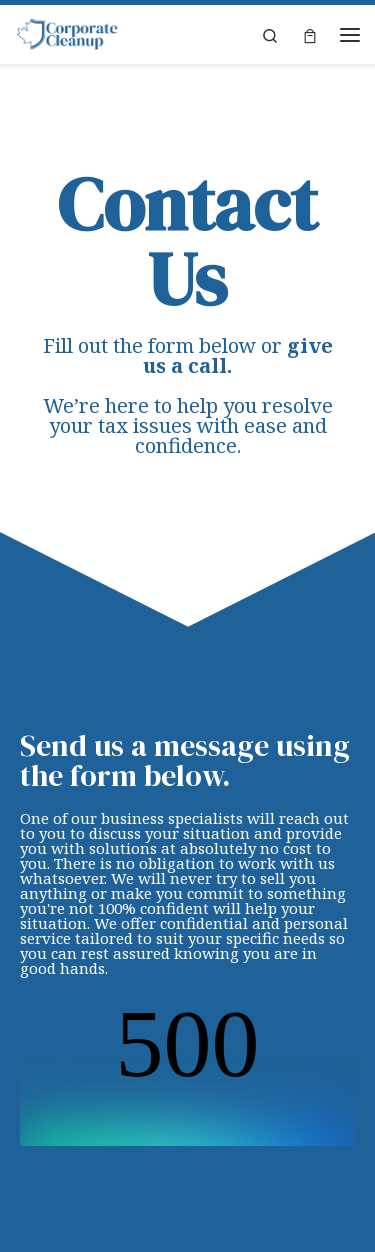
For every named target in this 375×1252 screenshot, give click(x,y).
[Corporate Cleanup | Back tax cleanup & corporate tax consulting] (67, 34)
